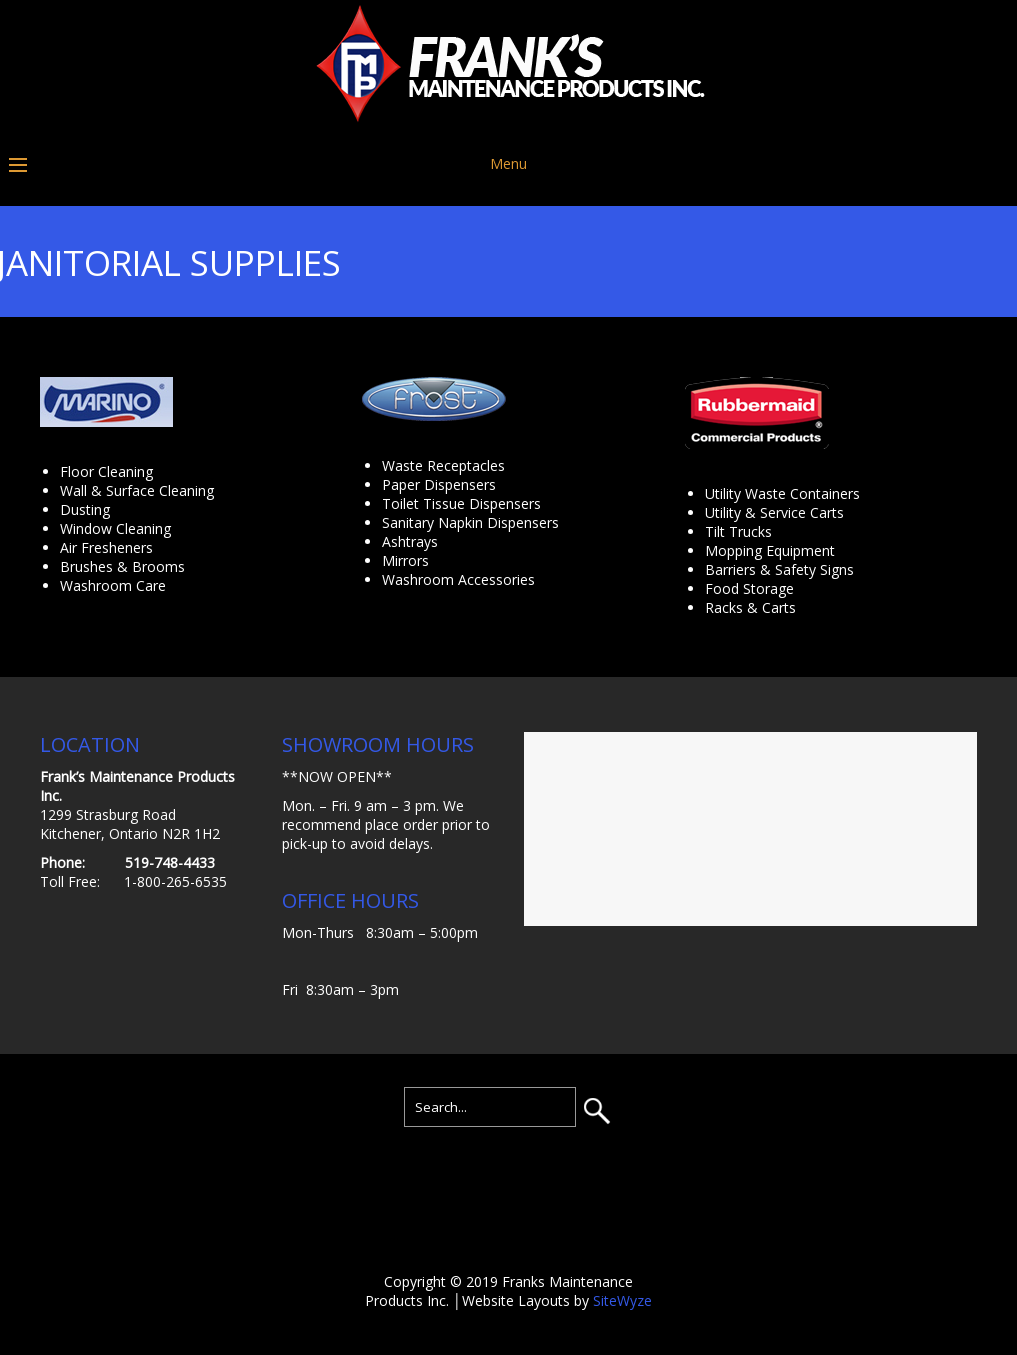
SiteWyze (622, 1300)
